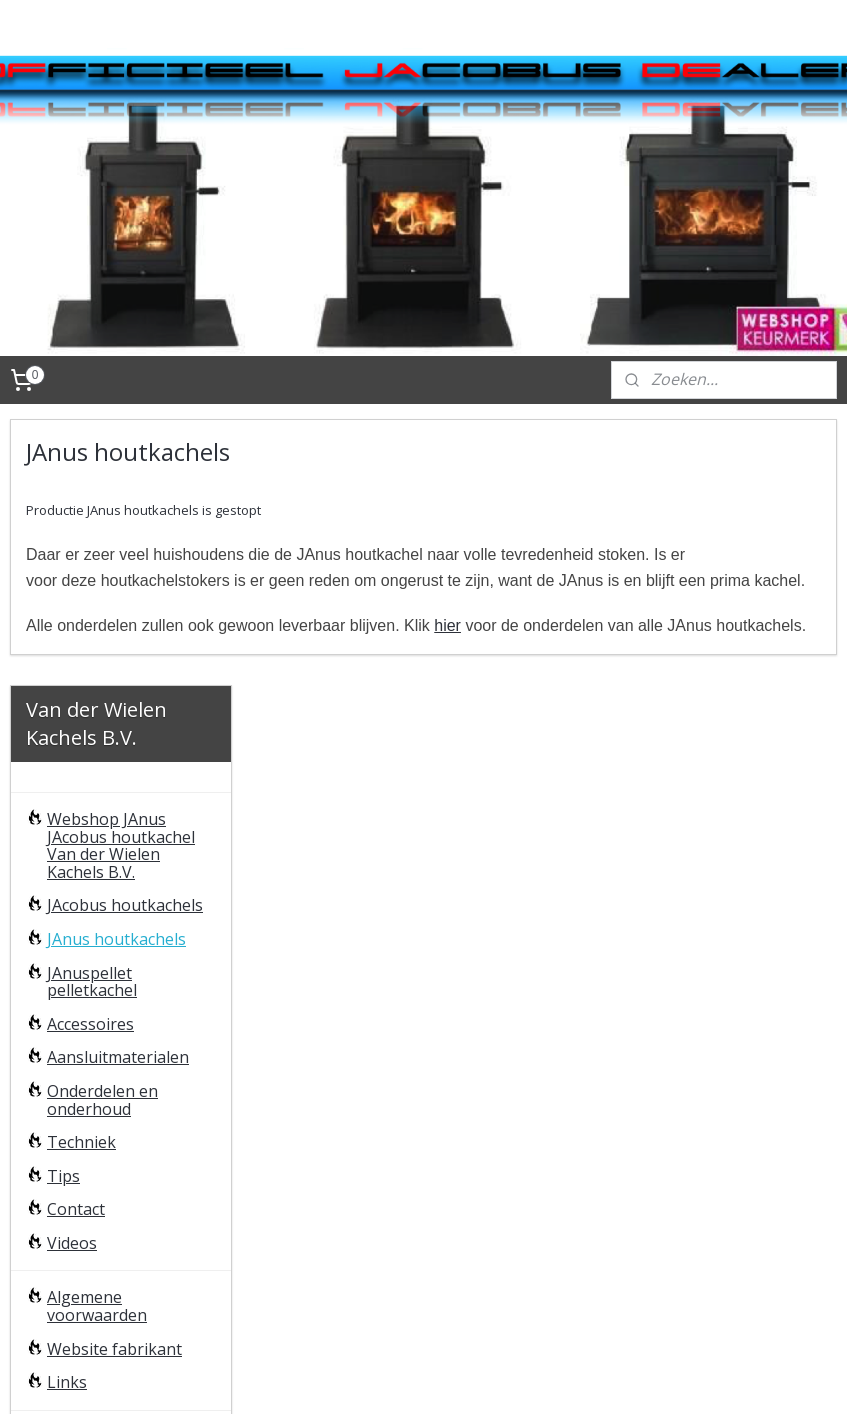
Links (67, 1116)
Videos (72, 977)
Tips (63, 910)
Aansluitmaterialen (118, 791)
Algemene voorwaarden (97, 1041)
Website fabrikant (114, 1083)
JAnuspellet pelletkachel (92, 716)
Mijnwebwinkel (707, 1377)
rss (456, 1377)
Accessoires (90, 758)
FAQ (62, 1171)
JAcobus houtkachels (125, 639)
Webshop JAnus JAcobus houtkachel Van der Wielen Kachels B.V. (121, 579)
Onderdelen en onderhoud (102, 834)
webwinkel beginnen (533, 1377)
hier (689, 651)
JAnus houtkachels (116, 673)
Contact (76, 943)
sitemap (414, 1377)
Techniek (81, 876)
